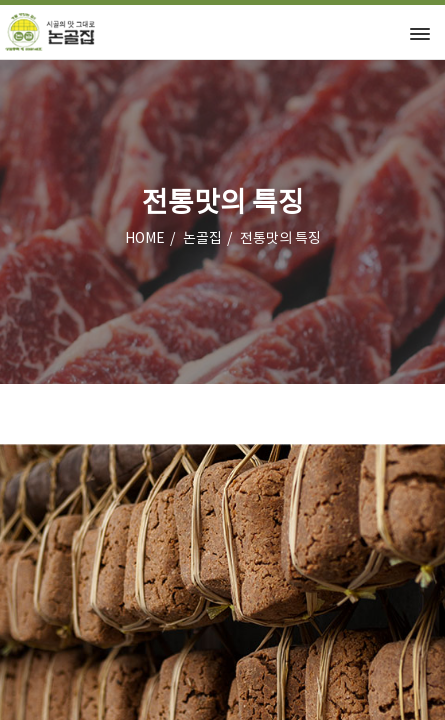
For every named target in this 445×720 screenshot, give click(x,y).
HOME (145, 239)
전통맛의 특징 (280, 239)
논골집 (202, 239)
